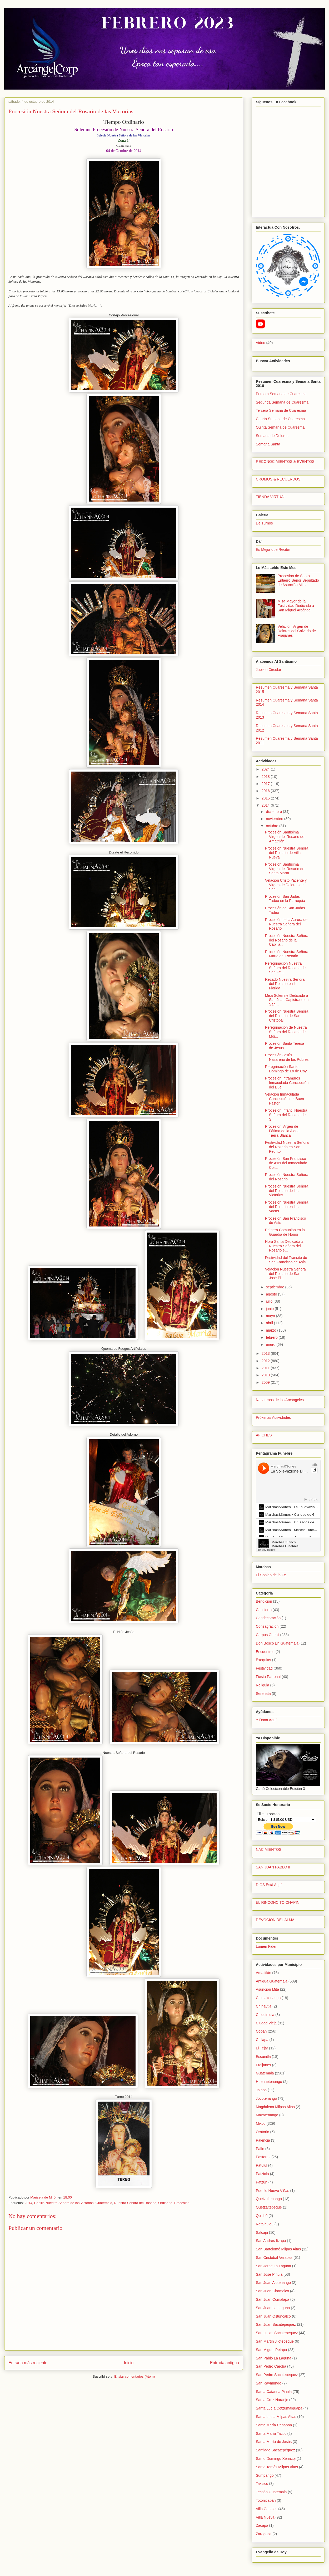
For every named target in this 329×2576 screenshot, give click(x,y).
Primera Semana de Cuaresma (281, 394)
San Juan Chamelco (272, 2291)
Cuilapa (262, 2040)
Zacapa (262, 2525)
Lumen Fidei (266, 1946)
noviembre (275, 819)
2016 (266, 791)
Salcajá (262, 2232)
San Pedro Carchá (271, 2366)
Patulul (261, 2165)
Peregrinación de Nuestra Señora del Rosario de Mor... (286, 1031)
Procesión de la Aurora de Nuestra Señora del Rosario (286, 924)
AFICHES (264, 1435)
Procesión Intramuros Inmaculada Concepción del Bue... (286, 1082)
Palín (260, 2149)
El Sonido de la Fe (271, 1575)
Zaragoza (263, 2534)
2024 (266, 769)
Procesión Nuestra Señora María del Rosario (286, 954)
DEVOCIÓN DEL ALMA (275, 1920)
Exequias (263, 1660)
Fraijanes (263, 2065)
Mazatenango (267, 2115)
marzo (271, 1330)
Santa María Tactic (271, 2433)
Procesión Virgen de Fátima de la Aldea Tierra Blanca (282, 1130)
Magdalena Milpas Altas (275, 2107)
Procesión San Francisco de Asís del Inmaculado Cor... (286, 1163)
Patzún (261, 2182)
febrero (272, 1337)
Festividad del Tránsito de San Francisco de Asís (286, 1259)
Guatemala (104, 2203)
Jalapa (261, 2090)
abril (270, 1323)
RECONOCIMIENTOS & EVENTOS (285, 461)
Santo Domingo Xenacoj (276, 2458)
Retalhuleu (264, 2224)
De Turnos (264, 523)
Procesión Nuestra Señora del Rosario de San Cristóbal (286, 1015)
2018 (266, 776)
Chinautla (263, 2006)
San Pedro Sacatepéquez (277, 2375)
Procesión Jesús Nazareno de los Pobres (286, 1057)
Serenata (263, 1693)
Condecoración (268, 1618)
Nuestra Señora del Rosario (135, 2203)
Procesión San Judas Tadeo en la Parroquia (285, 898)
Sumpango (265, 2475)
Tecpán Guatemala (271, 2492)
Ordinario (165, 2203)
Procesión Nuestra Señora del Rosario (286, 1176)
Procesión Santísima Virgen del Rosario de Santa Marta (284, 868)
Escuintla (263, 2056)
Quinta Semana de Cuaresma (280, 427)
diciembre (274, 811)
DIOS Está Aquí (269, 1885)
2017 (266, 784)
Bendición (264, 1601)
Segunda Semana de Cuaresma (282, 402)
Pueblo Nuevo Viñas (272, 2191)
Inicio (128, 2363)
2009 (266, 1382)
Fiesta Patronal (268, 1677)
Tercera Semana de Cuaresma (281, 410)
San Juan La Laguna (273, 2308)
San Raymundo (268, 2383)
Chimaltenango (268, 1998)
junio (270, 1309)
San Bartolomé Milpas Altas (278, 2249)
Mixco (261, 2123)
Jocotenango (266, 2098)
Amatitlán (263, 1973)
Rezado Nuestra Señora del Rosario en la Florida (285, 983)
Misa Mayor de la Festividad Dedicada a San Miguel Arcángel (296, 605)
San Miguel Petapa (271, 2350)
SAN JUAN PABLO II (273, 1867)
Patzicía (262, 2174)
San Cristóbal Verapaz (274, 2257)
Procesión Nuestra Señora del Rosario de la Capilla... (286, 940)
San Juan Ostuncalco (273, 2316)
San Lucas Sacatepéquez (277, 2333)
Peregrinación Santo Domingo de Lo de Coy (286, 1068)
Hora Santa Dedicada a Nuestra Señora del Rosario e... (284, 1246)
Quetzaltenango (269, 2199)
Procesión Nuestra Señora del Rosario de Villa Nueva (286, 852)
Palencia (263, 2140)
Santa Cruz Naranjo (272, 2400)
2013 (266, 1353)
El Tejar (262, 2048)
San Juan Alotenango (273, 2282)
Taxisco (262, 2483)
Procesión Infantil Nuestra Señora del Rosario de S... (286, 1114)
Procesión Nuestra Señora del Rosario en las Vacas (286, 1206)
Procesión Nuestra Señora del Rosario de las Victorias (286, 1190)
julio (269, 1301)
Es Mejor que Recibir (273, 549)
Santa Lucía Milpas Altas (276, 2417)
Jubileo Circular (268, 670)
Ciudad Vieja (266, 2023)
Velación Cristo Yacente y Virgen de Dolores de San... (286, 884)
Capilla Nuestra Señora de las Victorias (64, 2203)
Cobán (261, 2031)
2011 (266, 1368)
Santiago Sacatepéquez (275, 2450)
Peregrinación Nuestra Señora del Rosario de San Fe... (285, 967)
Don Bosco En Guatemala (277, 1643)
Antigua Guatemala (271, 1981)
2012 (266, 1361)
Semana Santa (268, 444)
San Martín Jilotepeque (275, 2341)
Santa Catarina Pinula (274, 2391)
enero (271, 1344)
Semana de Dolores (272, 436)
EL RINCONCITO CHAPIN (278, 1902)
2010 (266, 1375)
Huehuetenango (269, 2081)
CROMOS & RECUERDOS (278, 479)
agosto (272, 1294)
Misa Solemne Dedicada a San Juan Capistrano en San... (286, 1000)
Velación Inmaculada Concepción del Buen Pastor (284, 1098)
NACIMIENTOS (268, 1849)
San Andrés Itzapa (271, 2241)
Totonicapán (266, 2500)
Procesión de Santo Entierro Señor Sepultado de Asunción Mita (298, 580)
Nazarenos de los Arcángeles (280, 1400)
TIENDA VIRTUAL (271, 497)
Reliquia (262, 1685)
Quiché (261, 2216)
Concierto (264, 1610)
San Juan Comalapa (272, 2299)
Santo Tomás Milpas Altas (277, 2467)
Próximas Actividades (273, 1417)
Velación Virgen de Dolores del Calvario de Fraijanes (297, 630)
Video (260, 343)
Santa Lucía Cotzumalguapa (279, 2408)
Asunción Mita (267, 1989)
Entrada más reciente (27, 2363)
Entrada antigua (224, 2363)
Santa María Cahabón (274, 2425)
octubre (272, 826)
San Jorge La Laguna (273, 2266)
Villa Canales (266, 2509)
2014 (28, 2203)
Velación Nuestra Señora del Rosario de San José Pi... (285, 1273)
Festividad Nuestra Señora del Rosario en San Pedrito (287, 1147)
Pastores (263, 2157)
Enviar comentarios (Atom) (134, 2376)
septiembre (275, 1287)
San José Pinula (269, 2274)
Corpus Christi (267, 1635)
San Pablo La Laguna (273, 2358)
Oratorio (262, 2132)
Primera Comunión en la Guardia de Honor (285, 1232)
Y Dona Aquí (266, 1720)
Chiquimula (265, 2015)
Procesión (182, 2203)
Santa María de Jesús (274, 2442)
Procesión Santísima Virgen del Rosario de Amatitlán (284, 836)
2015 (266, 798)
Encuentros (265, 1652)
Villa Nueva (265, 2517)
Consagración (267, 1626)
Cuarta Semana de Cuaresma (280, 419)
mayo (271, 1316)
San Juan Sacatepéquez (276, 2324)
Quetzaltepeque (269, 2207)
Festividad (264, 1668)
